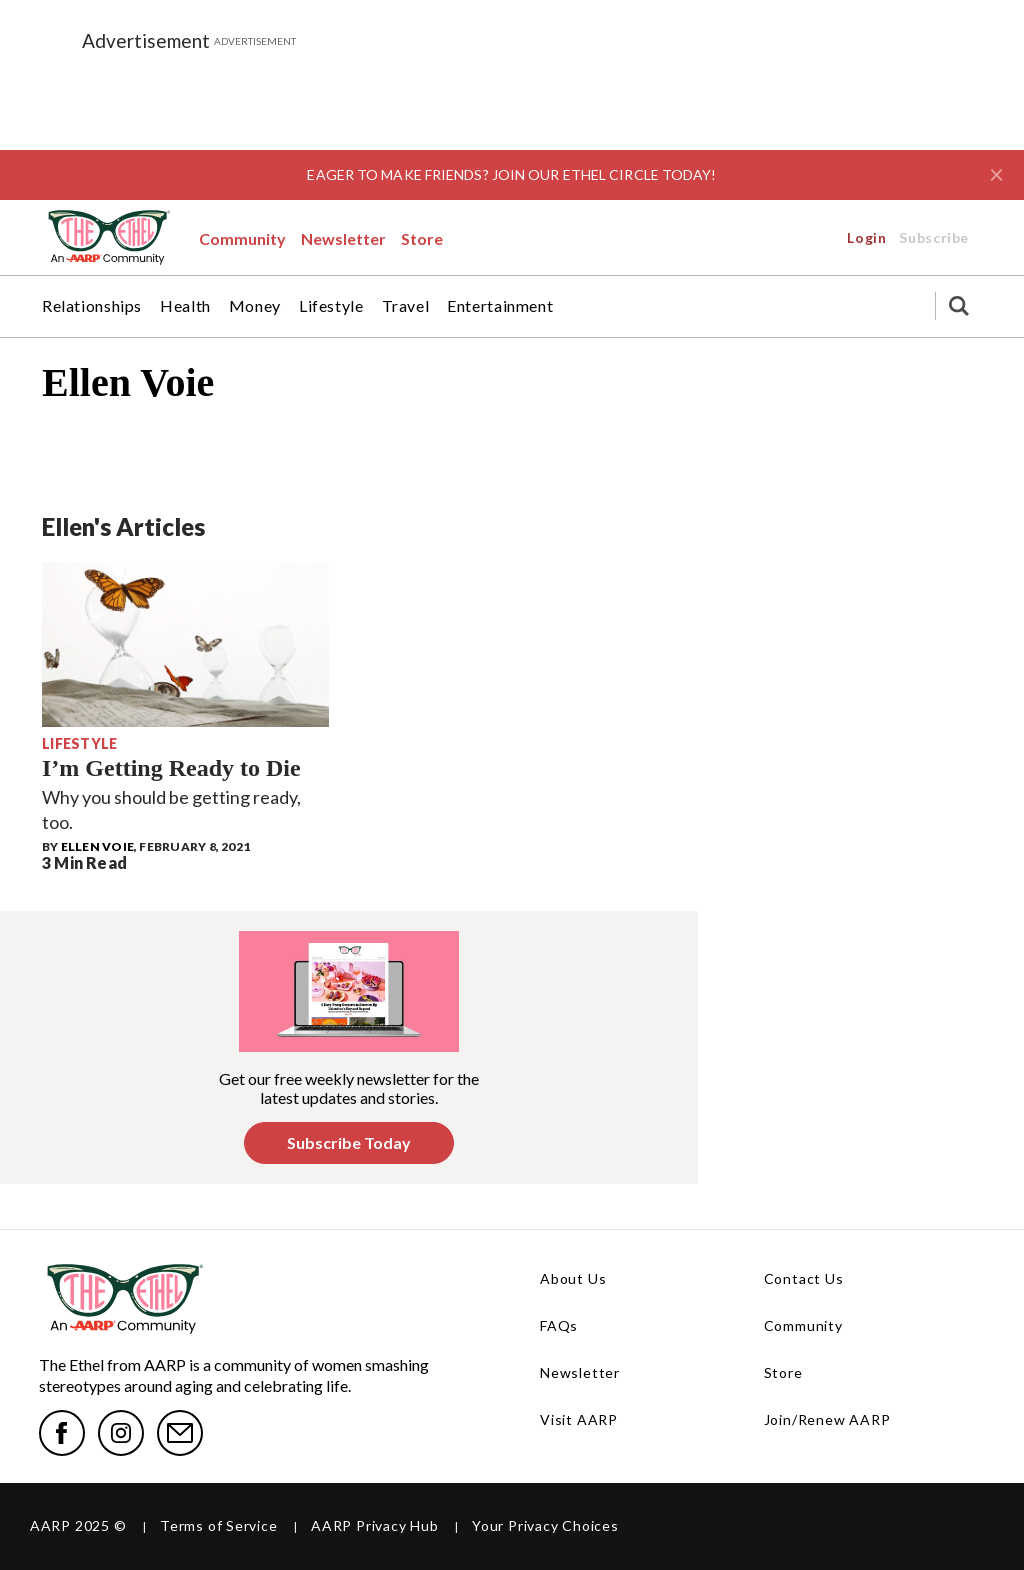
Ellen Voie (97, 846)
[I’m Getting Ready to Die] (185, 644)
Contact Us (804, 1278)
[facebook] (62, 1433)
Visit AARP (579, 1419)
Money (255, 306)
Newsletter (343, 238)
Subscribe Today (349, 1142)
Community (242, 238)
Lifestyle (331, 306)
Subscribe (890, 237)
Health (185, 306)
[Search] (959, 306)
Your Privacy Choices (545, 1525)
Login (734, 237)
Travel (406, 306)
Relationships (92, 306)
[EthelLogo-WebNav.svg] (107, 237)
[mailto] (180, 1433)
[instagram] (121, 1433)
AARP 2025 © (78, 1525)
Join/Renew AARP (827, 1419)
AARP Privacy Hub (374, 1525)
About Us (573, 1278)
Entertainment (500, 306)
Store (422, 238)
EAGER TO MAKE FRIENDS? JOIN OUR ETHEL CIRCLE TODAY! (511, 174)
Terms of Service (218, 1525)
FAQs (559, 1325)
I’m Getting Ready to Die (171, 768)
